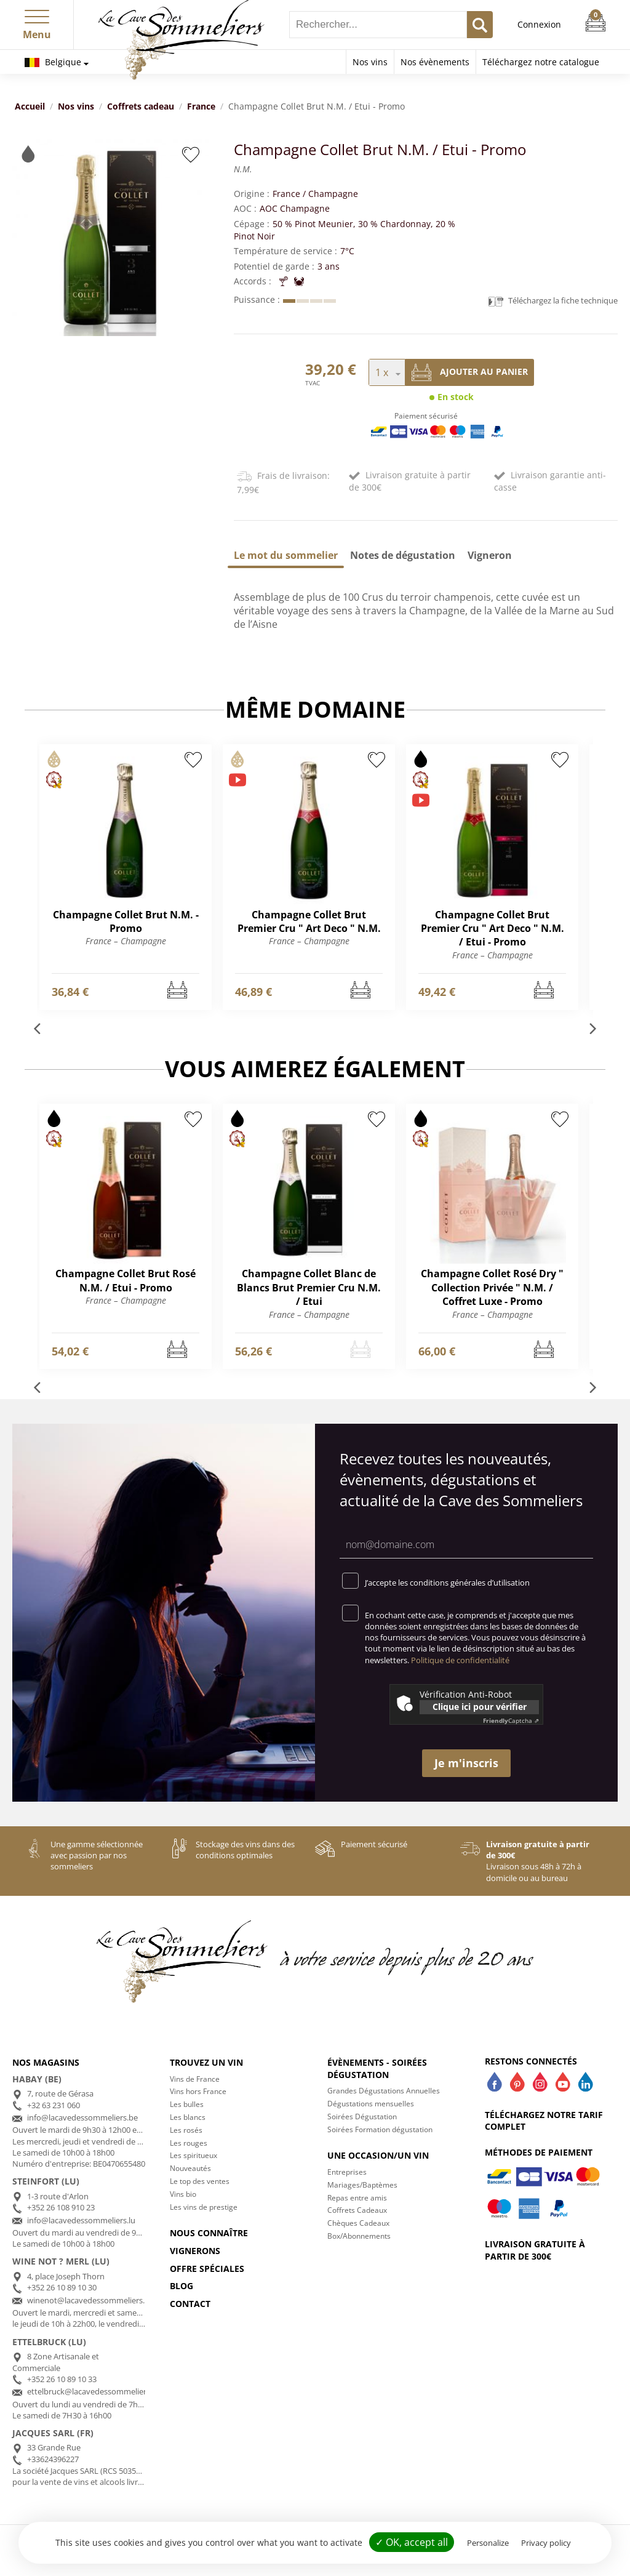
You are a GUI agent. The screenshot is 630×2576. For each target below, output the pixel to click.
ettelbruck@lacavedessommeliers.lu (93, 2391)
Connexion (539, 24)
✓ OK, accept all (411, 2542)
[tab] (286, 555)
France (201, 106)
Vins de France (195, 2079)
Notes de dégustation (402, 555)
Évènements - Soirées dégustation (377, 2068)
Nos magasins (45, 2062)
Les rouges (188, 2143)
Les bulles (187, 2104)
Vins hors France (198, 2091)
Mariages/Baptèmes (362, 2185)
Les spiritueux (193, 2155)
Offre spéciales (207, 2268)
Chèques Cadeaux (358, 2223)
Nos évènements (435, 62)
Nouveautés (190, 2168)
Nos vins (370, 62)
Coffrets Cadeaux (357, 2210)
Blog (181, 2286)
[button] (36, 14)
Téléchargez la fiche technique (553, 300)
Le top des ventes (199, 2181)
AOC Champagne (295, 208)
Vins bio (183, 2194)
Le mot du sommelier (286, 555)
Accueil (30, 106)
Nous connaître (209, 2233)
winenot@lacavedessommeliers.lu (89, 2300)
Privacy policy (546, 2542)
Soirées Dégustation (362, 2116)
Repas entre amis (357, 2198)
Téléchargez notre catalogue (540, 62)
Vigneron (490, 555)
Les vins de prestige (203, 2207)
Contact (190, 2303)
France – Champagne (126, 941)
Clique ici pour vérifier (480, 1706)
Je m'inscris (466, 1762)
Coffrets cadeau (140, 106)
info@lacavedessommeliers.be (82, 2117)
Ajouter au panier (470, 372)
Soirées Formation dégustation (380, 2129)
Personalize (488, 2542)
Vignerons (195, 2251)
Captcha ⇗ (511, 1720)
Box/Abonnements (359, 2236)
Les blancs (187, 2117)
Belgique (53, 62)
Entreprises (347, 2172)
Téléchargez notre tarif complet (544, 2121)
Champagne (333, 193)
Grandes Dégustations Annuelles (383, 2090)
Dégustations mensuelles (370, 2103)
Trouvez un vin (206, 2062)
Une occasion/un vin (378, 2155)
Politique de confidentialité (460, 1660)
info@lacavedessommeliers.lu (81, 2220)
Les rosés (186, 2130)
